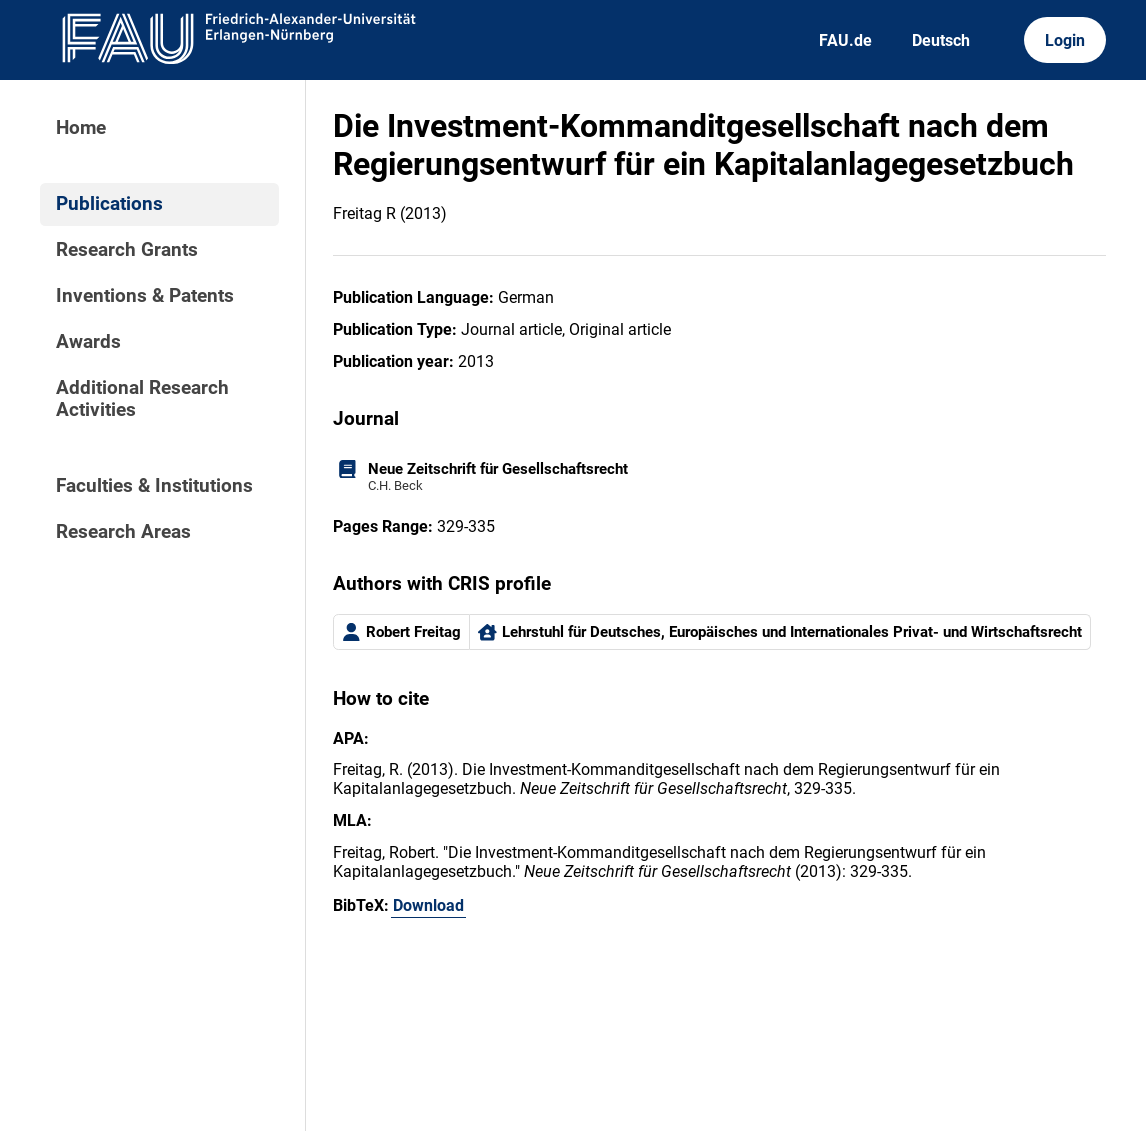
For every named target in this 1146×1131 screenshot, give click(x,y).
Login (1065, 40)
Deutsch (941, 40)
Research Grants (127, 250)
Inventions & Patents (145, 296)
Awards (88, 342)
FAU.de (845, 40)
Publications (109, 204)
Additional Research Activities (142, 399)
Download (428, 905)
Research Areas (123, 532)
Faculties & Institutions (154, 486)
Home (81, 128)
